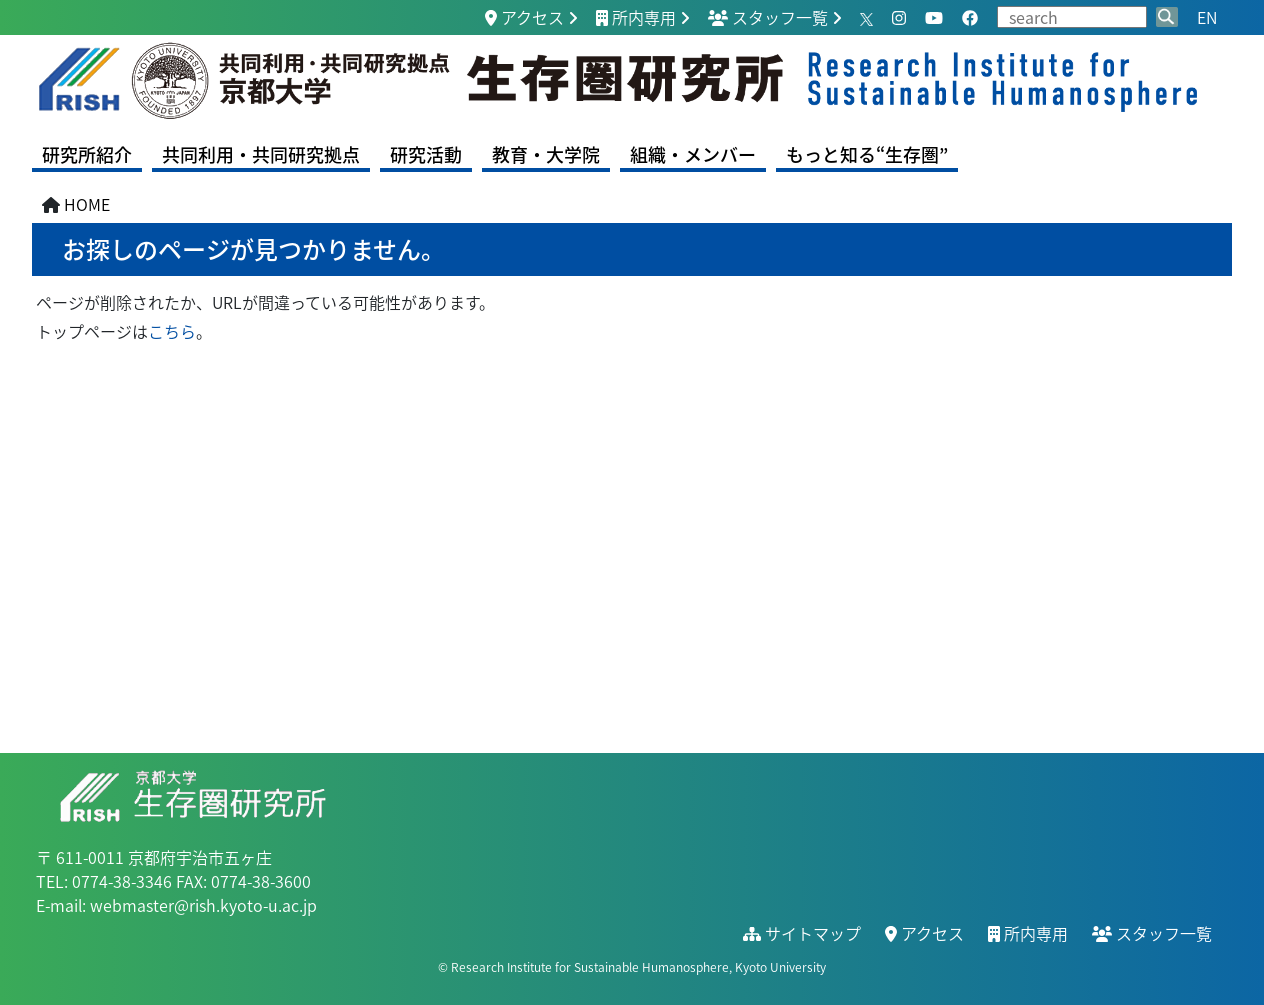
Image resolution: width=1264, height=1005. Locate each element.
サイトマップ (802, 933)
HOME (87, 204)
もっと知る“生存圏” (867, 154)
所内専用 (636, 17)
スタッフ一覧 (768, 17)
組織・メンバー (693, 154)
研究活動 (426, 154)
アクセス (524, 17)
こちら (172, 331)
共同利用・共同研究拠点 (261, 154)
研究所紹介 (87, 154)
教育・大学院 (546, 154)
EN (1207, 17)
